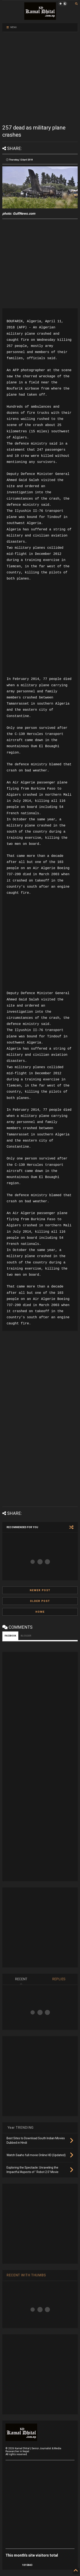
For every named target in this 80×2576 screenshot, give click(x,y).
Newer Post (40, 1590)
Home (40, 1611)
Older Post (40, 1601)
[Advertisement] (40, 78)
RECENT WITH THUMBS (26, 2275)
